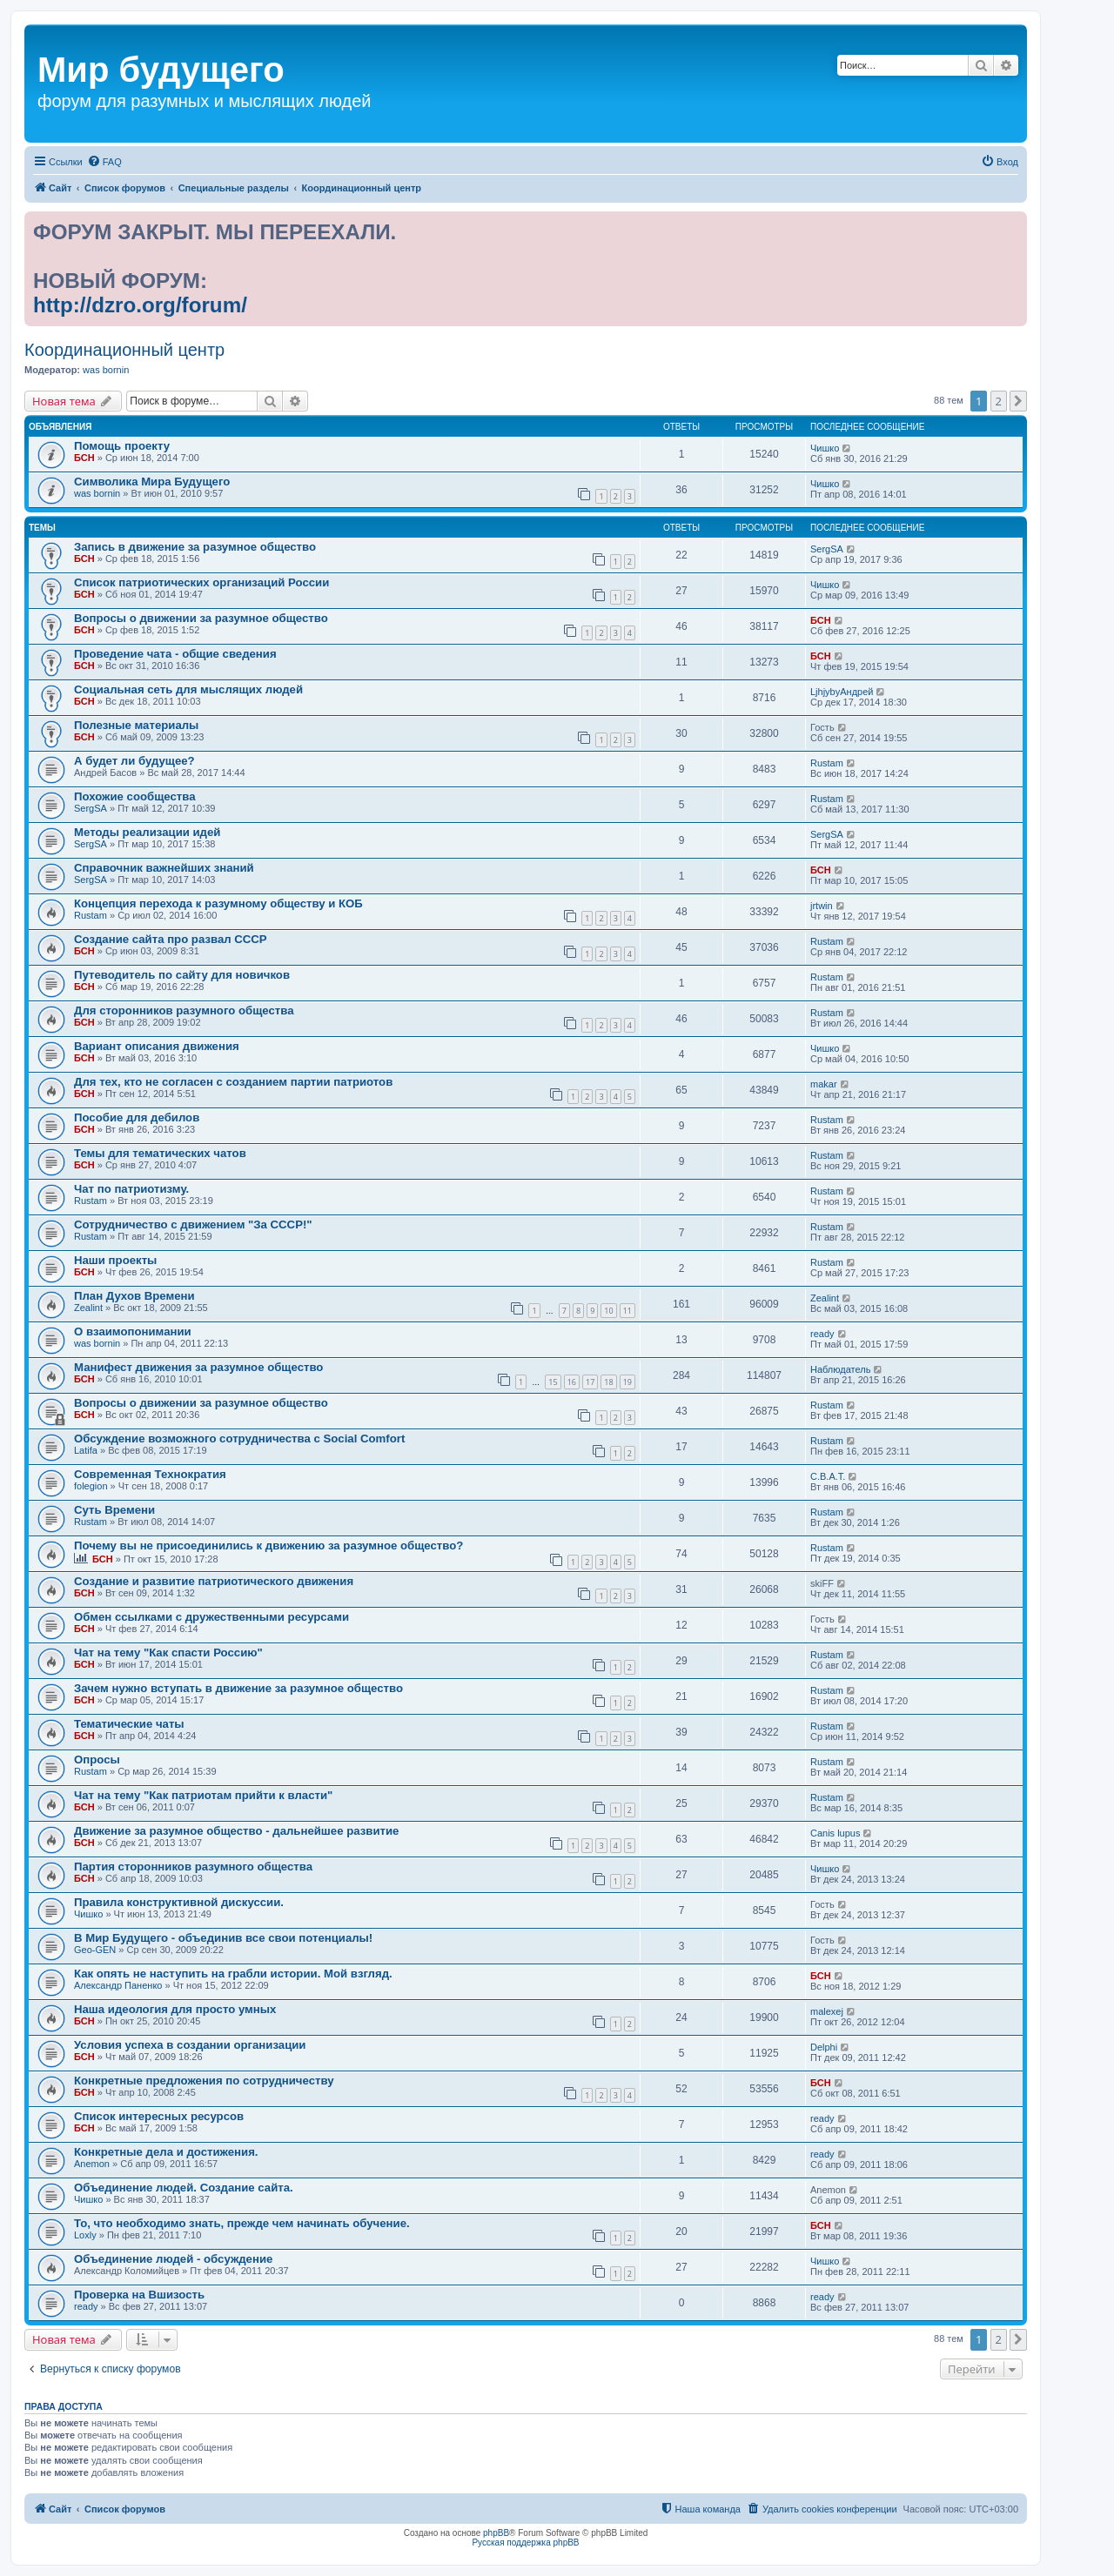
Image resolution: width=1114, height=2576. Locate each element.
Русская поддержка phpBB (525, 2542)
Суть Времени (114, 1509)
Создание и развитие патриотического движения (213, 1581)
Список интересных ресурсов (159, 2116)
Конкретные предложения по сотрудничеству (204, 2080)
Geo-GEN (95, 1949)
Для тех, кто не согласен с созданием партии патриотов (233, 1081)
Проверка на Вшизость (139, 2294)
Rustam (826, 763)
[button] (1018, 401)
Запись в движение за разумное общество (195, 546)
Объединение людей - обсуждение (173, 2258)
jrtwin (821, 905)
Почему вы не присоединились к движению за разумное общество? (268, 1545)
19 (627, 1382)
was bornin (106, 370)
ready (822, 1333)
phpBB (496, 2533)
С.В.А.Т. (827, 1476)
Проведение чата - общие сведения (175, 653)
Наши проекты (115, 1260)
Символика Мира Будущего (152, 481)
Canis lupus (835, 1833)
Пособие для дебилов (136, 1117)
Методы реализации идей (147, 832)
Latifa (85, 1450)
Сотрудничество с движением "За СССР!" (193, 1224)
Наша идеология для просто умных (175, 2009)
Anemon (92, 2163)
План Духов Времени (134, 1295)
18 (608, 1382)
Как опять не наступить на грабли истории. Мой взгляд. (233, 1973)
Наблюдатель (840, 1369)
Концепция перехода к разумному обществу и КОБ (218, 903)
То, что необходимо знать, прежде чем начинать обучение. (242, 2223)
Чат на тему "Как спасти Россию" (168, 1652)
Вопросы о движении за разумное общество (201, 618)
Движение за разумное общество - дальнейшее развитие (236, 1830)
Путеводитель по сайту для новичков (182, 974)
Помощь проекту (122, 445)
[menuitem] (104, 161)
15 (552, 1382)
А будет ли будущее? (134, 760)
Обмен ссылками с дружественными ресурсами (211, 1616)
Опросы (97, 1759)
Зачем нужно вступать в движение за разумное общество (238, 1688)
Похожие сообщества (135, 796)
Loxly (85, 2235)
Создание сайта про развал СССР (170, 939)
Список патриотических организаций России (201, 582)
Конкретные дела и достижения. (166, 2151)
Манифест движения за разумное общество (198, 1367)
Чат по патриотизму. (131, 1188)
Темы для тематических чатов (160, 1153)
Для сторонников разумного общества (184, 1010)
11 (627, 1310)
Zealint (88, 1307)
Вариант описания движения (156, 1046)
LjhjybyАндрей (841, 691)
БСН (84, 457)
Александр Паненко (118, 1985)
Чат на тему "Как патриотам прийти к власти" (203, 1795)
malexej (826, 2011)
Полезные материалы (136, 725)
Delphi (823, 2047)
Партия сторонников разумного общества (193, 1866)
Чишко (824, 448)
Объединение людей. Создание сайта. (183, 2187)
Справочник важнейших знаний (164, 867)
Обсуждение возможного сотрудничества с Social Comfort (239, 1438)
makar (823, 1084)
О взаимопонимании (132, 1331)
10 (608, 1310)
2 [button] (999, 401)
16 (571, 1382)
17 (590, 1382)
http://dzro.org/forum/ (140, 305)
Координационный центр (124, 349)
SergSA (826, 549)
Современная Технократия (150, 1474)
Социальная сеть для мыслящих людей (188, 689)
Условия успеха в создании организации (189, 2044)
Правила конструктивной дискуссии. (179, 1902)
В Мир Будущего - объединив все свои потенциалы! (223, 1937)
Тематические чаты (129, 1723)
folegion (91, 1486)
